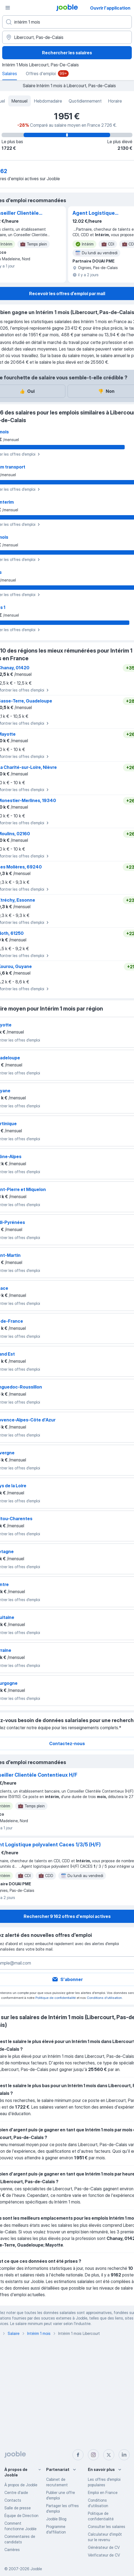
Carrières (12, 2549)
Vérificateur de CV (104, 2555)
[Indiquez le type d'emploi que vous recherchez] (67, 22)
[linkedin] (124, 2454)
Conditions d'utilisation (104, 1998)
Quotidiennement (85, 101)
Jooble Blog (56, 2518)
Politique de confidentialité (55, 1998)
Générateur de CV (104, 2547)
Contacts (12, 2500)
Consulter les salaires (106, 2526)
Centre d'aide (16, 2492)
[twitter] (108, 2454)
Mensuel (19, 101)
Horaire (115, 101)
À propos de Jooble (20, 2484)
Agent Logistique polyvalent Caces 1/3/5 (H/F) (100, 213)
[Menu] (7, 7)
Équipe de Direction (21, 2515)
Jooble (36, 2568)
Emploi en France (103, 2492)
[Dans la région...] (67, 37)
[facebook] (77, 2454)
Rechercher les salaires (67, 52)
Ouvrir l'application (110, 8)
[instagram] (93, 2454)
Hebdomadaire (48, 101)
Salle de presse (17, 2508)
